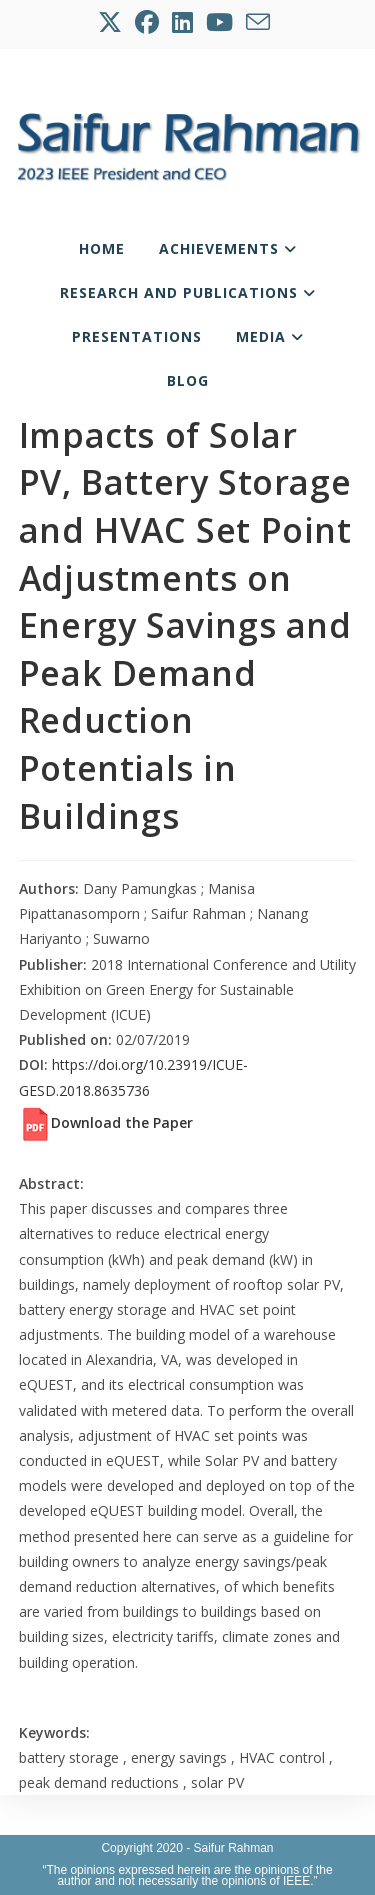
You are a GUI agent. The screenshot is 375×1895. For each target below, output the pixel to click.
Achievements (228, 248)
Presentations (137, 336)
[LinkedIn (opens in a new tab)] (184, 22)
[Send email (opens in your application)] (259, 22)
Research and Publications (188, 292)
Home (102, 248)
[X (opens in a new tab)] (114, 22)
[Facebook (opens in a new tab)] (148, 22)
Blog (188, 380)
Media (270, 336)
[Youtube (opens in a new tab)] (221, 22)
